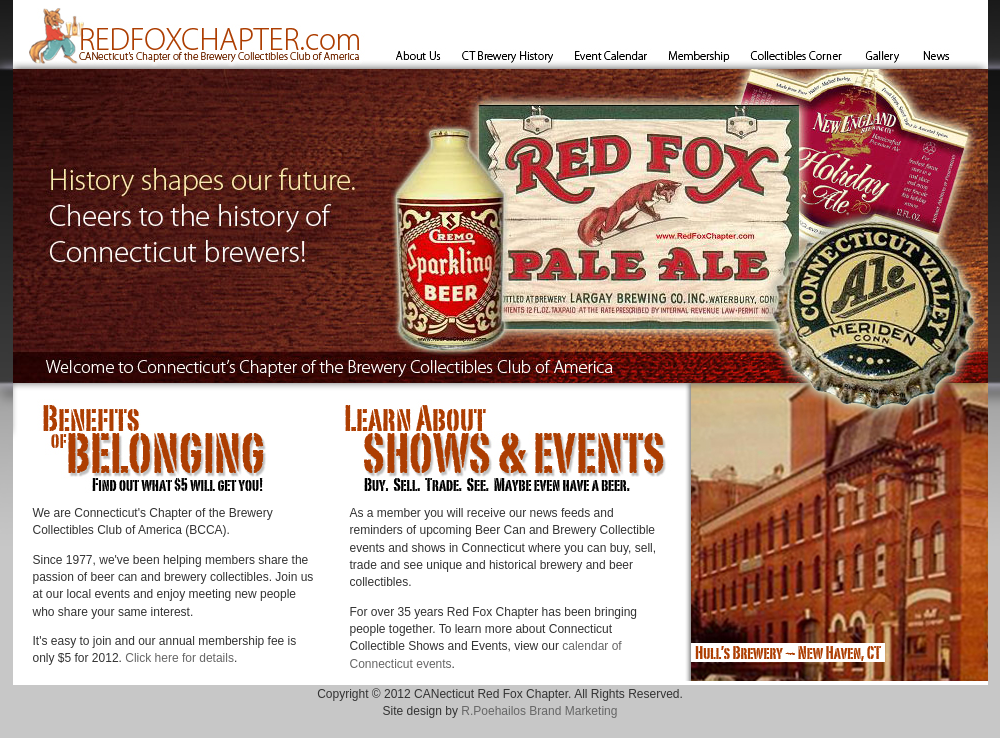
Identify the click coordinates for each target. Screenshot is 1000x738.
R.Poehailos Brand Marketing (539, 711)
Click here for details (179, 658)
